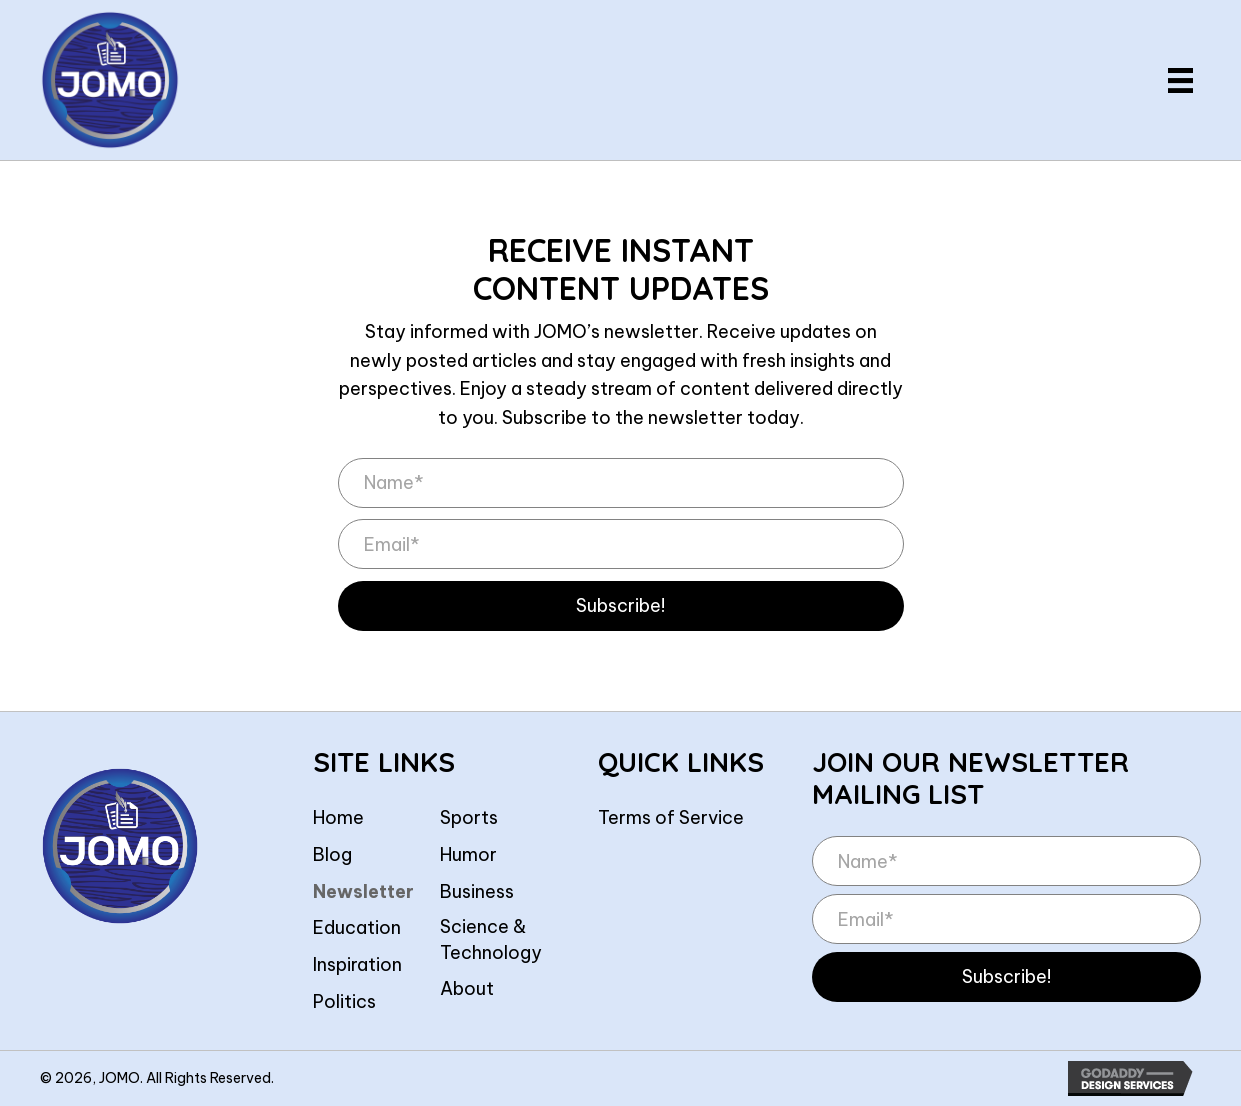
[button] (621, 606)
